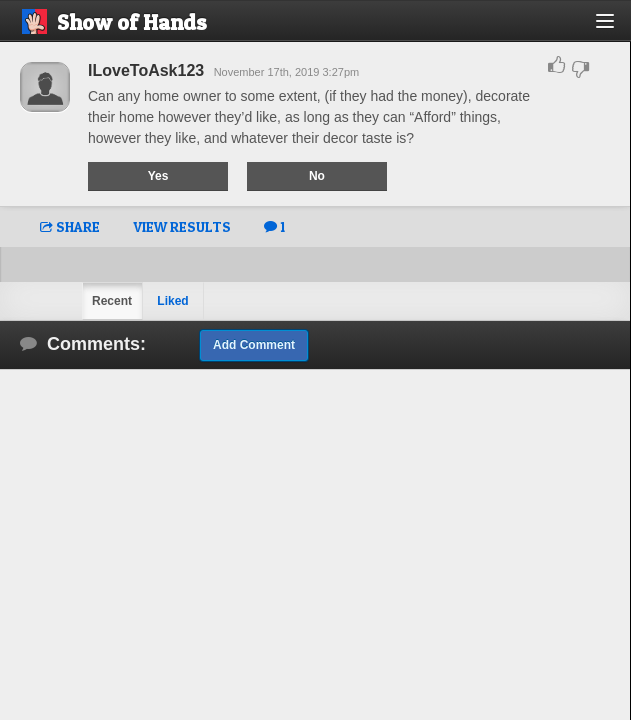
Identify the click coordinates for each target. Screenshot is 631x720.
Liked (172, 301)
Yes (158, 176)
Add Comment (254, 345)
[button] (616, 28)
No (317, 176)
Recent (112, 301)
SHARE (70, 226)
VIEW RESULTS (182, 226)
